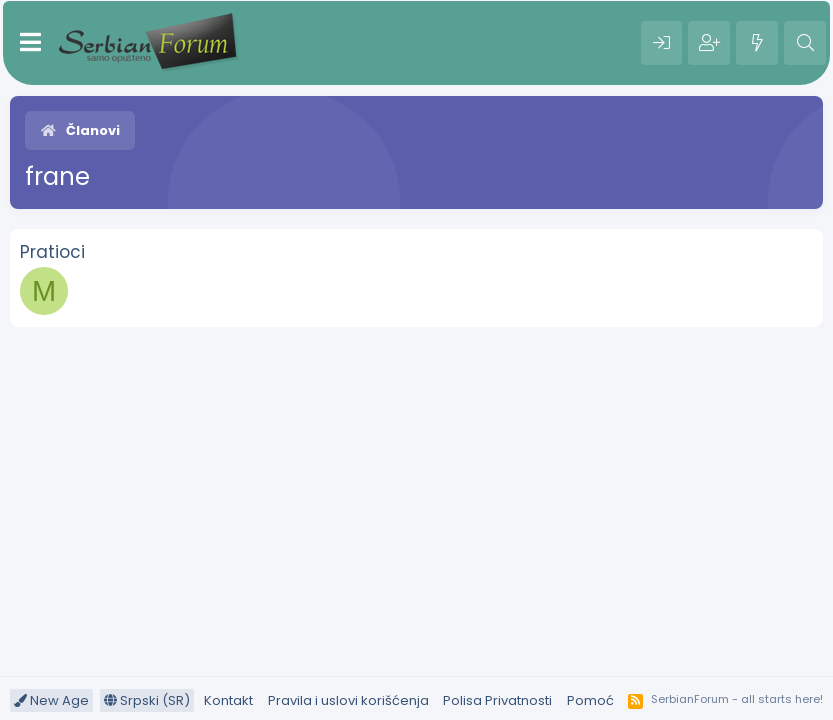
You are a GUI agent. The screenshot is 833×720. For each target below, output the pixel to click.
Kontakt (228, 700)
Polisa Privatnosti (497, 700)
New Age (51, 700)
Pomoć (590, 700)
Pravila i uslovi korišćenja (348, 700)
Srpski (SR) (147, 700)
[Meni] (30, 43)
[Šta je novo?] (757, 43)
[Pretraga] (805, 43)
